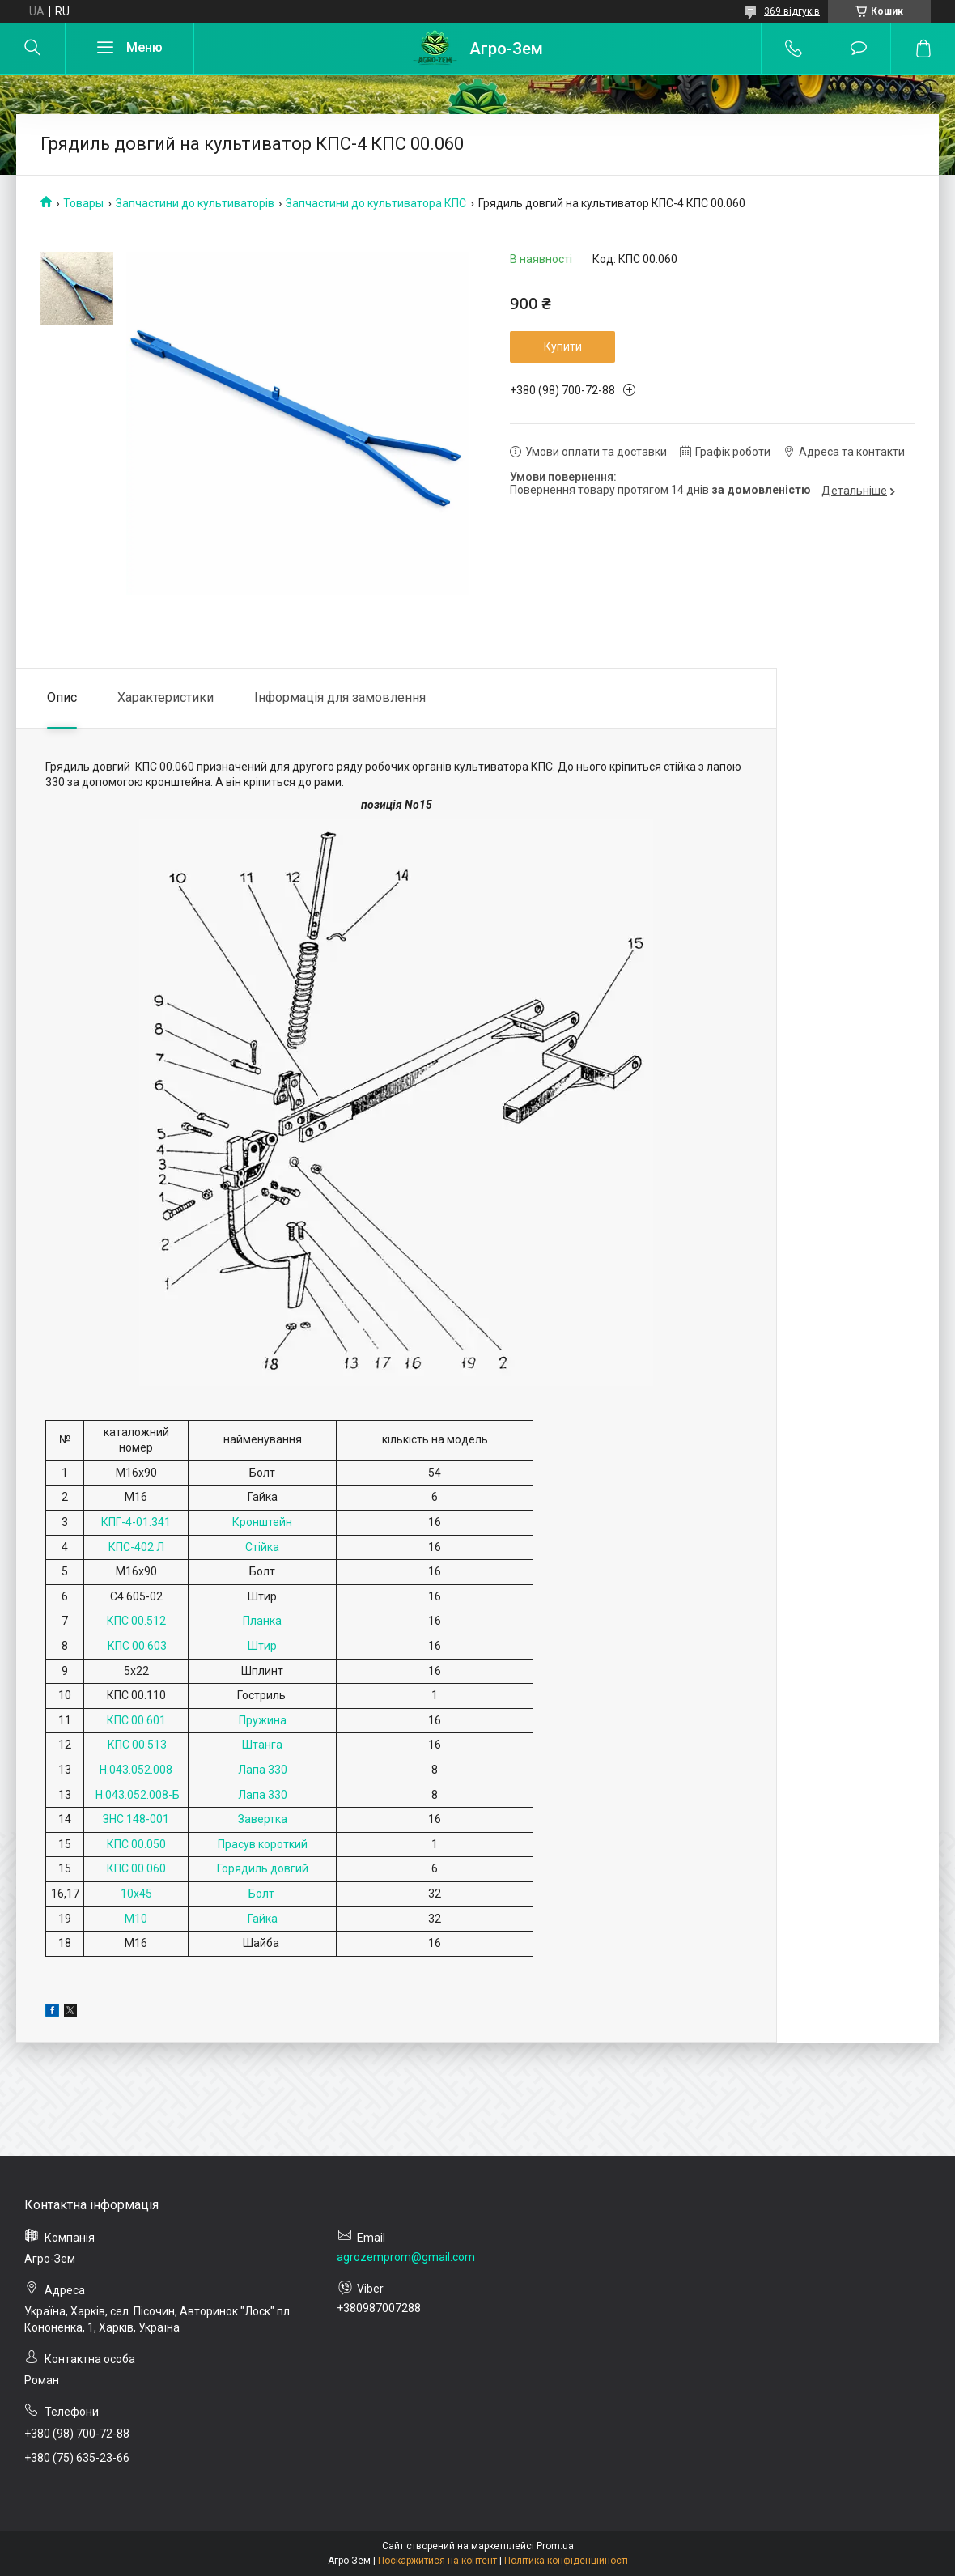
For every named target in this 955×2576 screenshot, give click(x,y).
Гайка (263, 1918)
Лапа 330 (262, 1769)
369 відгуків (792, 11)
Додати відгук (858, 48)
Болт (262, 1893)
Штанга (262, 1744)
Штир (262, 1645)
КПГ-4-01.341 (136, 1521)
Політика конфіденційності (566, 2560)
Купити (563, 346)
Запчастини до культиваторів (195, 203)
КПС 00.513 (136, 1744)
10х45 (136, 1893)
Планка (262, 1620)
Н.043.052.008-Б (136, 1794)
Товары (83, 203)
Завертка (262, 1819)
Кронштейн (262, 1521)
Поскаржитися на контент (437, 2560)
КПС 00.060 (136, 1868)
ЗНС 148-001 (136, 1819)
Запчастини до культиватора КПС (376, 203)
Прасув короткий (263, 1844)
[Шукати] (32, 48)
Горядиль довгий (262, 1868)
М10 (136, 1918)
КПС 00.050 (136, 1844)
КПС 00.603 (136, 1645)
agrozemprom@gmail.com (406, 2257)
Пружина (262, 1720)
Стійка (262, 1547)
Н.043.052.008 (136, 1769)
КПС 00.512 (136, 1620)
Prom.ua (555, 2546)
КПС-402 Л (136, 1547)
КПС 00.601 (136, 1720)
